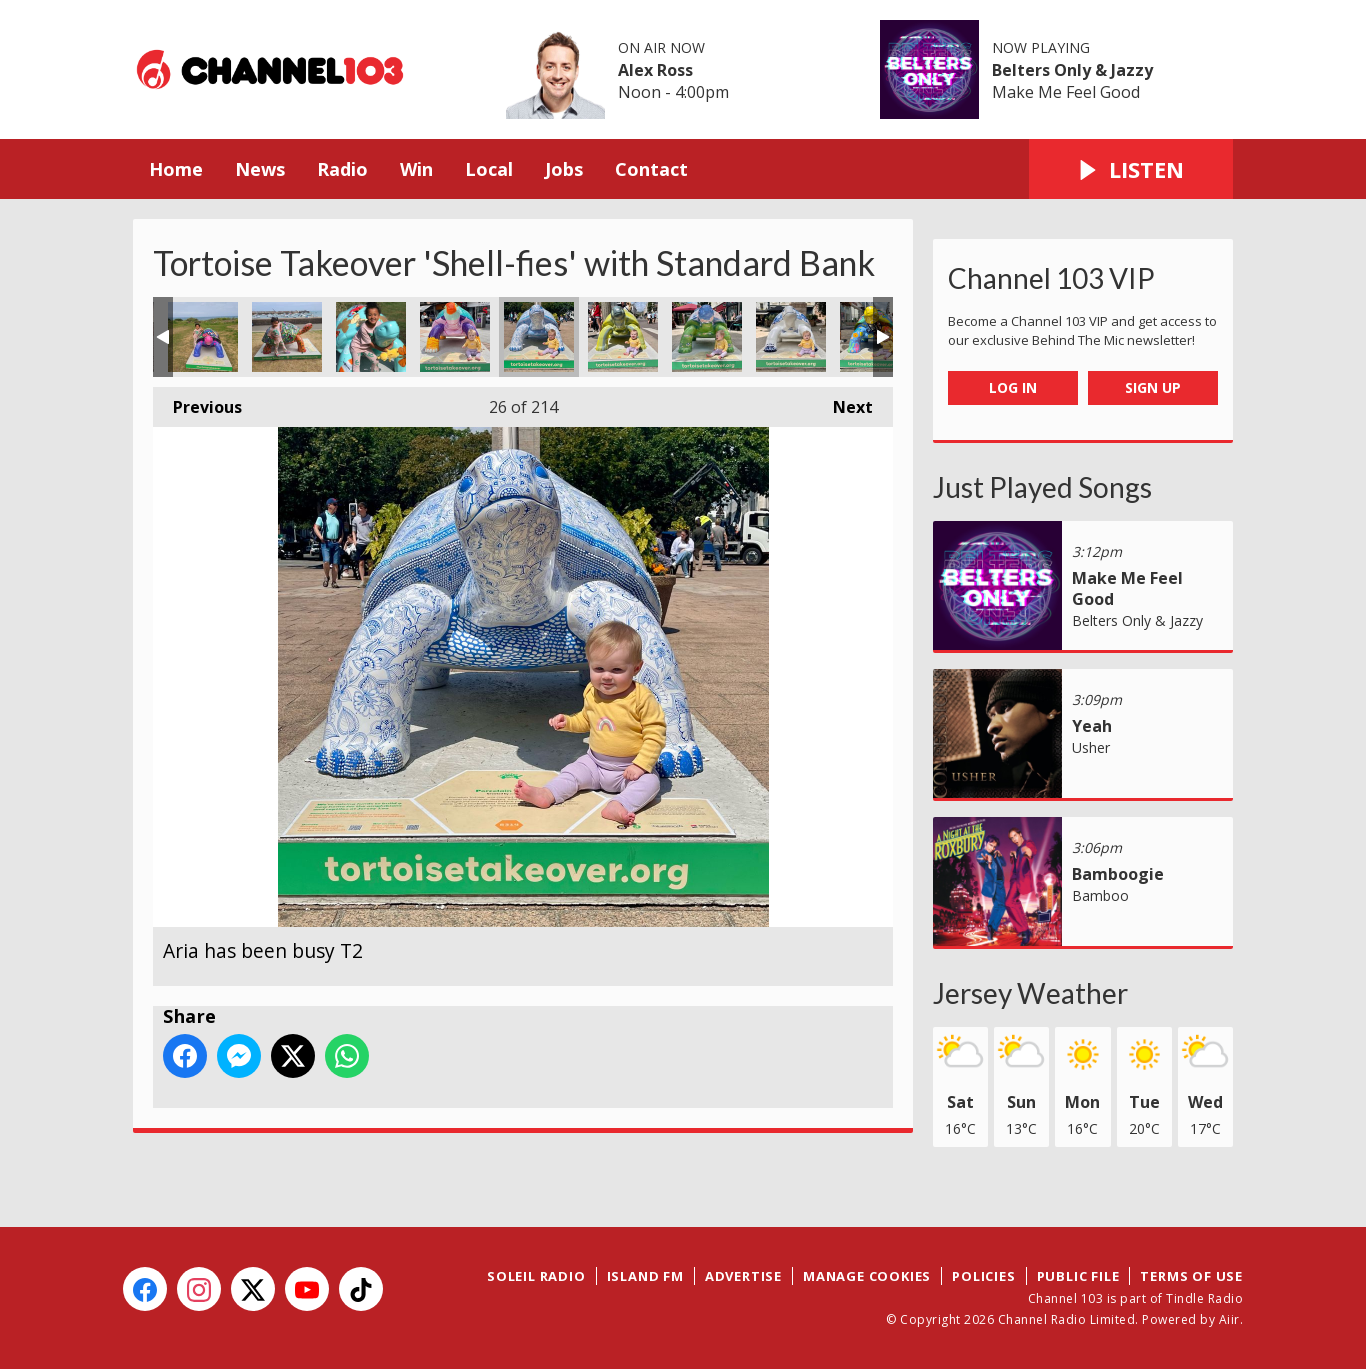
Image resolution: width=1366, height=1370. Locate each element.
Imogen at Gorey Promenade (287, 337)
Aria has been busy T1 (455, 337)
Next (843, 402)
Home (176, 169)
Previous (197, 402)
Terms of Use (1191, 1276)
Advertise (743, 1276)
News (260, 169)
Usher (1091, 747)
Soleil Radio (536, 1276)
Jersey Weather (1030, 993)
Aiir (1229, 1319)
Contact (651, 169)
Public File (1078, 1276)
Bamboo (1100, 895)
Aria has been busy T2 (539, 337)
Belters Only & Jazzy (1072, 70)
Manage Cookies (867, 1276)
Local (489, 169)
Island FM (645, 1276)
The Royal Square (791, 337)
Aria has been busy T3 (623, 337)
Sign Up (1153, 387)
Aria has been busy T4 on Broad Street (707, 337)
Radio (342, 169)
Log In (1013, 387)
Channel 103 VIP (1051, 278)
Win (416, 169)
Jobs (564, 169)
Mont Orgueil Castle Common (203, 337)
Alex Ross (655, 70)
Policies (983, 1276)
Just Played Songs (1042, 487)
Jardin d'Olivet (371, 337)
